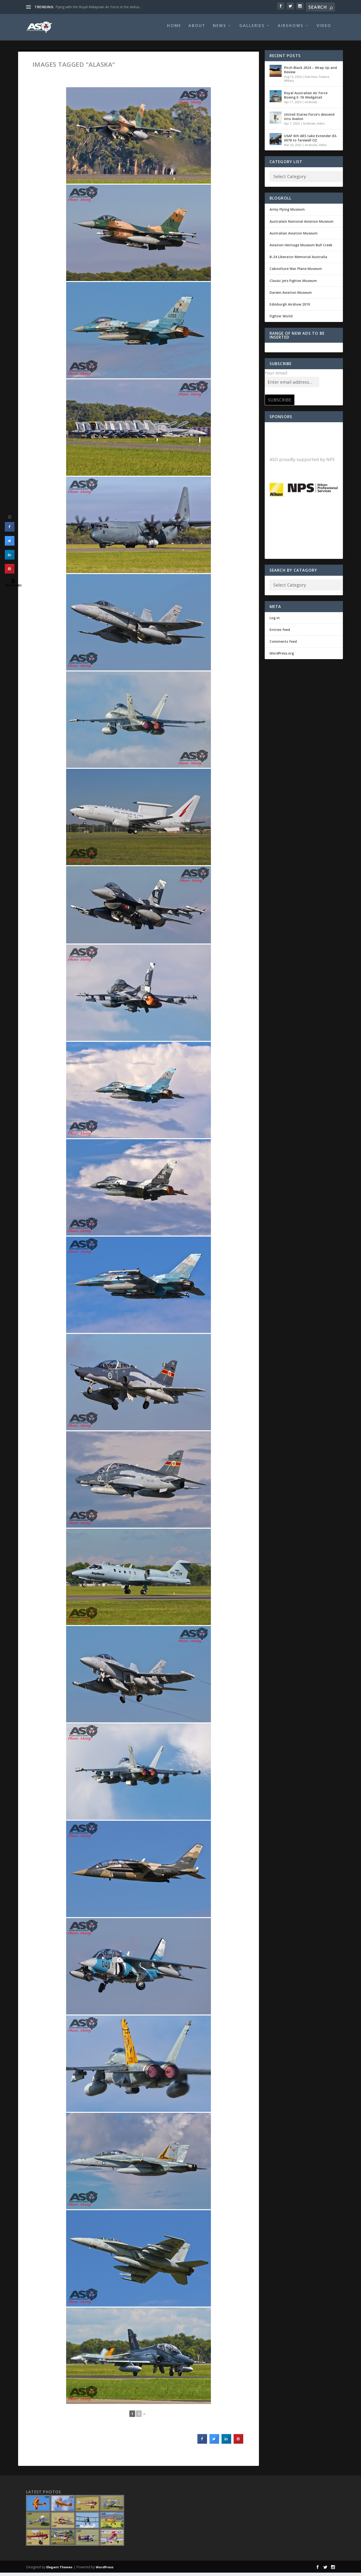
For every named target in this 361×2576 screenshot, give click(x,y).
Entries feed (280, 633)
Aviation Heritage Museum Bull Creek (301, 248)
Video (324, 29)
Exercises (311, 80)
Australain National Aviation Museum (301, 224)
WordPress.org (282, 656)
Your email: (276, 376)
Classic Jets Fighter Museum (293, 284)
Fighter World (281, 319)
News (219, 29)
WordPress (104, 2570)
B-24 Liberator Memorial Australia (298, 260)
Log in (275, 621)
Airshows (291, 29)
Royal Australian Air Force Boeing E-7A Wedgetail (305, 98)
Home (174, 29)
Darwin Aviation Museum (291, 296)
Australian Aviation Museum (294, 236)
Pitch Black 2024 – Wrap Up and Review (310, 73)
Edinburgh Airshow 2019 (290, 307)
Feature (324, 80)
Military (289, 84)
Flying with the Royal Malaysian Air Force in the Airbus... (99, 7)
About (197, 29)
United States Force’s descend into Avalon (309, 119)
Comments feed (283, 644)
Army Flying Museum (287, 212)
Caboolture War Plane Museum (296, 272)
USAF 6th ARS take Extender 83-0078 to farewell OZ (310, 141)
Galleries (252, 29)
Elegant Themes (59, 2570)
